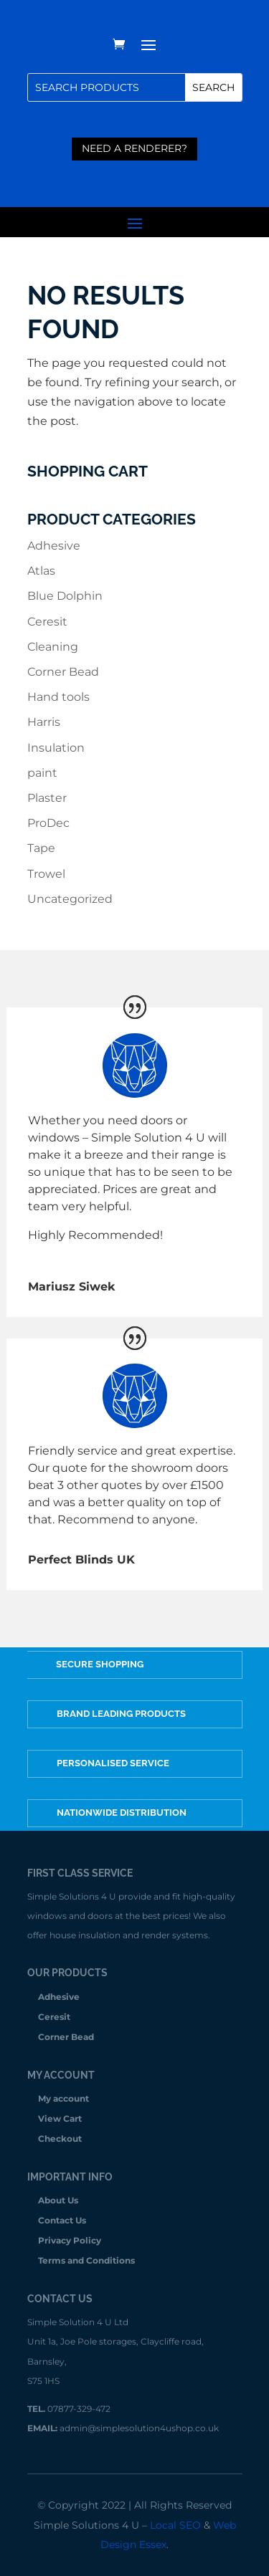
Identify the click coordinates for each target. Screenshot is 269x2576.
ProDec (48, 823)
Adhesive (53, 545)
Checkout (60, 2139)
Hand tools (58, 697)
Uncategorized (70, 899)
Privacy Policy (69, 2241)
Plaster (47, 798)
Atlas (41, 571)
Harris (43, 722)
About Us (58, 2201)
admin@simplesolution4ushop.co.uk (139, 2428)
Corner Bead (63, 672)
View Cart (60, 2119)
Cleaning (52, 646)
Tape (41, 848)
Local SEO (175, 2525)
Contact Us (62, 2221)
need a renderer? (134, 148)
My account (63, 2099)
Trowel (46, 874)
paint (42, 773)
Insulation (56, 748)
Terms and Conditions (86, 2261)
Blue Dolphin (65, 596)
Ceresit (47, 621)
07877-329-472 (78, 2408)
